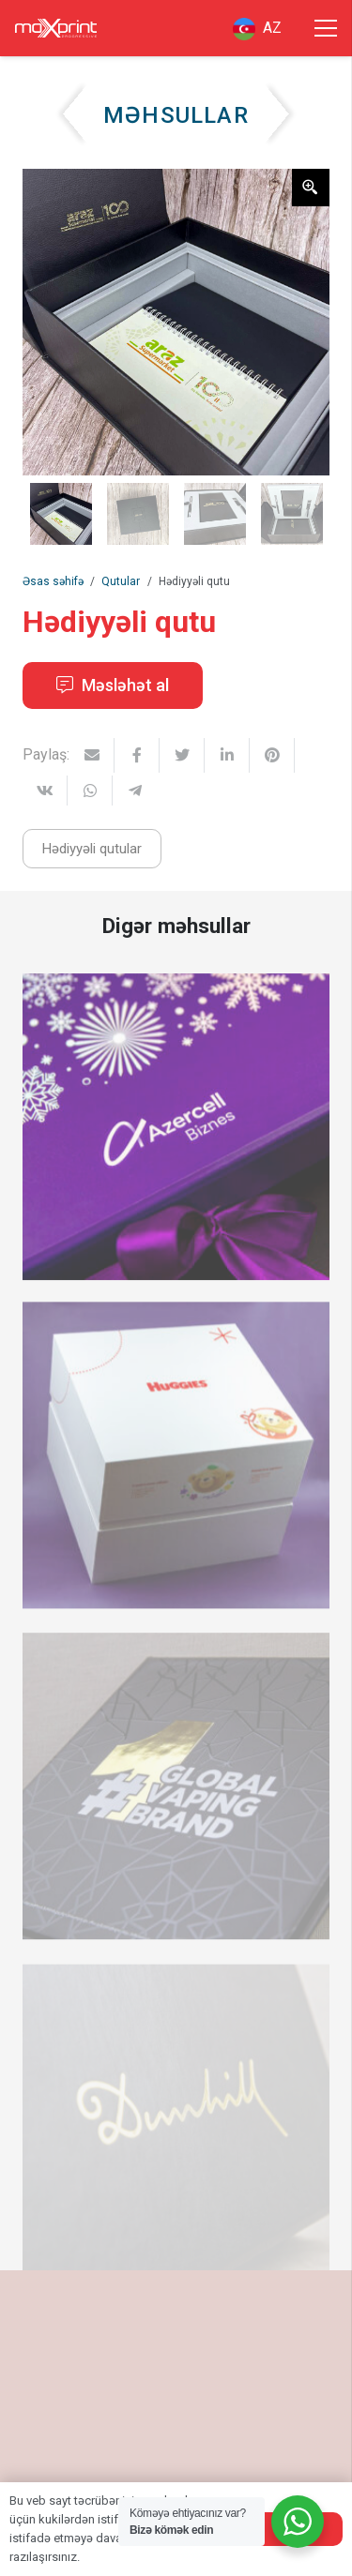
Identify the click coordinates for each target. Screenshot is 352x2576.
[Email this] (92, 755)
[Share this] (137, 755)
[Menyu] (325, 28)
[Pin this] (272, 755)
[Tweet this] (182, 755)
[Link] (56, 28)
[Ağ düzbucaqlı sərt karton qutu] (176, 1471)
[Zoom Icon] (310, 187)
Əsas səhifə (53, 581)
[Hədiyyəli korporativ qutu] (176, 1140)
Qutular (120, 581)
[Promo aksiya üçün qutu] (176, 1801)
